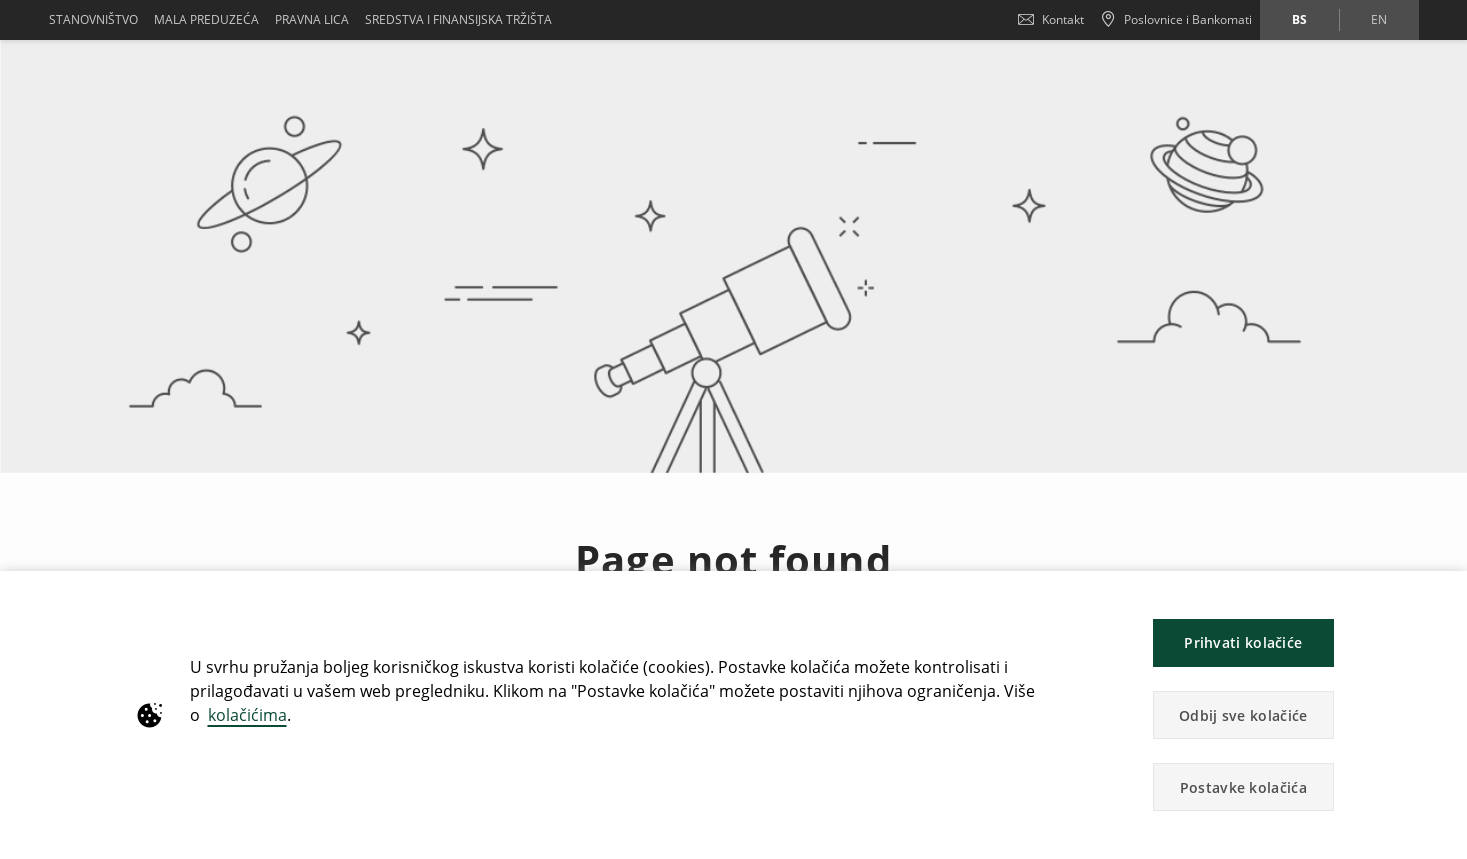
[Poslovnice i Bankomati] (1176, 20)
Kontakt (1051, 19)
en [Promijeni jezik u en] (1379, 19)
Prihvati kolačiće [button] (1243, 642)
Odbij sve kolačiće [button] (1243, 715)
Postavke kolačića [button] (1243, 787)
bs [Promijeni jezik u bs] (1299, 19)
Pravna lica (312, 19)
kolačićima (247, 715)
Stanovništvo (93, 19)
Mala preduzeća (206, 19)
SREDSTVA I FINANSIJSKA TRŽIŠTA (458, 19)
